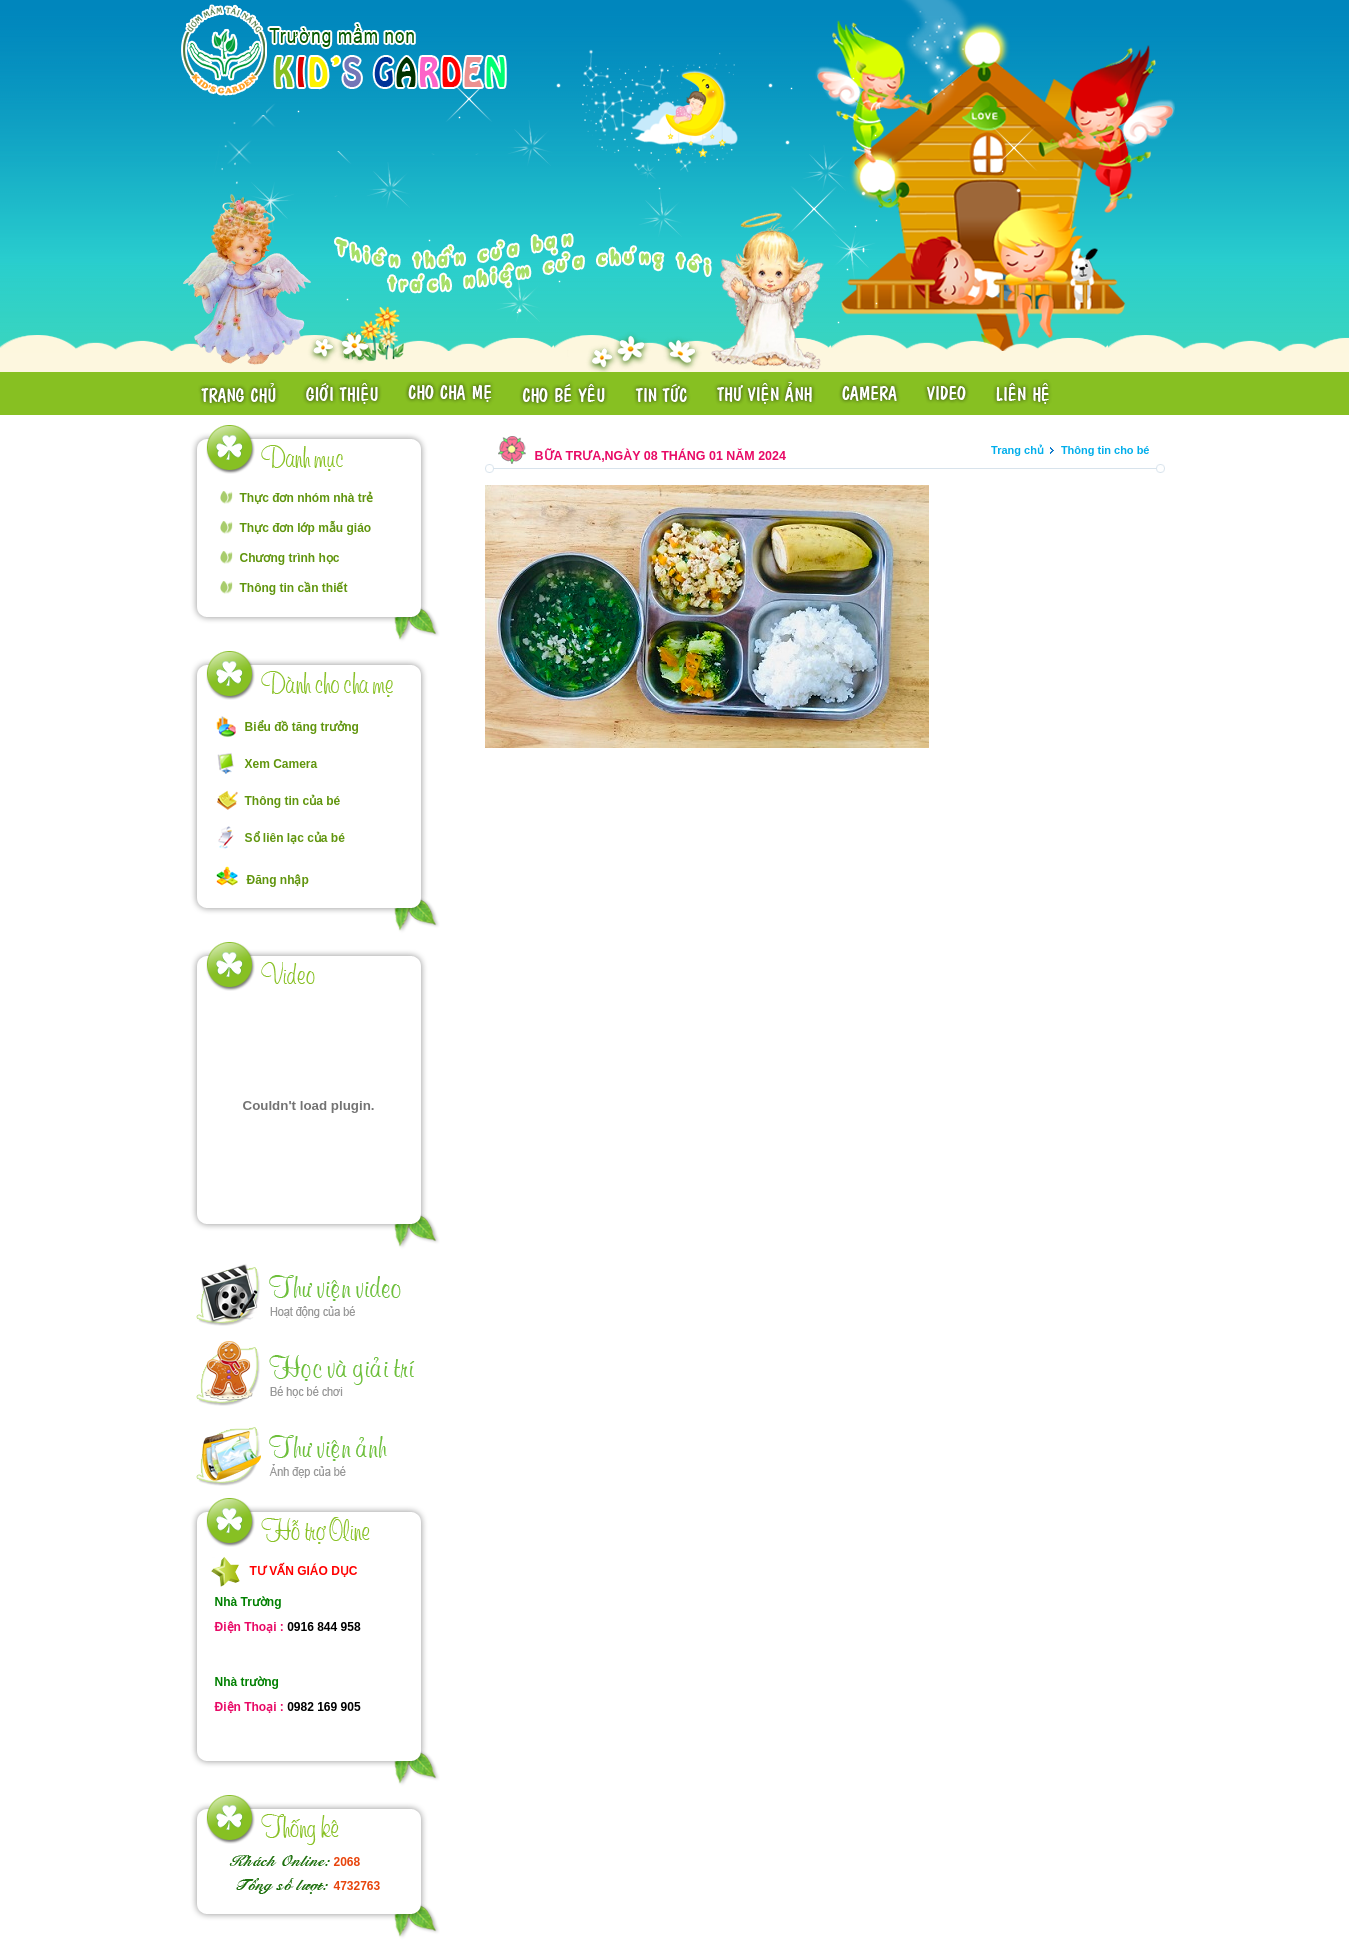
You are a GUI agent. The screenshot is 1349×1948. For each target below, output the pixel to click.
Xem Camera (281, 764)
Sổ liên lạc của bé (295, 838)
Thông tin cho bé (1105, 450)
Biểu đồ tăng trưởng (302, 727)
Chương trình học (290, 558)
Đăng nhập (278, 880)
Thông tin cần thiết (294, 588)
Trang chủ (1017, 450)
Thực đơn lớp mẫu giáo (306, 528)
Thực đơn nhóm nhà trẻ (307, 498)
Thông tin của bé (293, 801)
